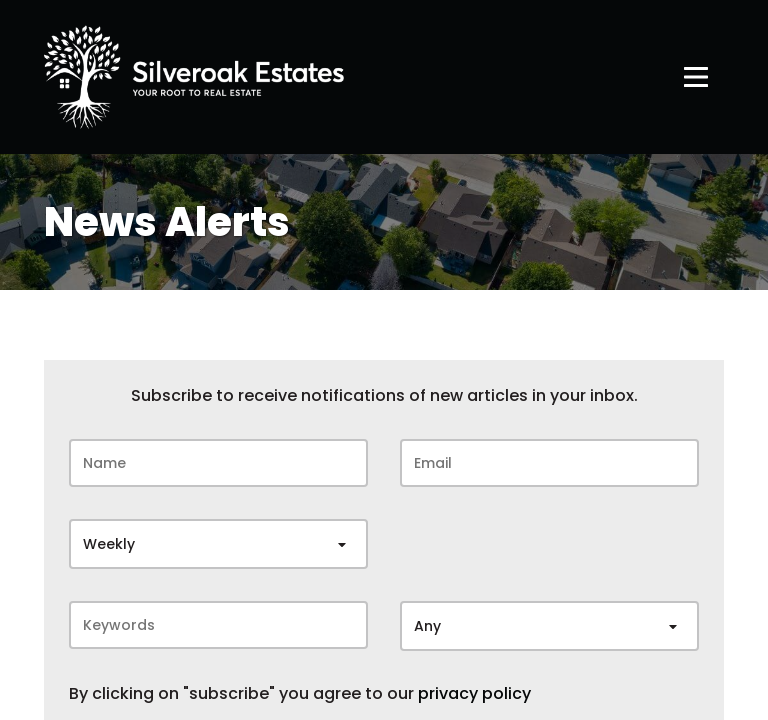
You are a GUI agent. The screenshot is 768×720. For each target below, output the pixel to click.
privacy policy (474, 694)
